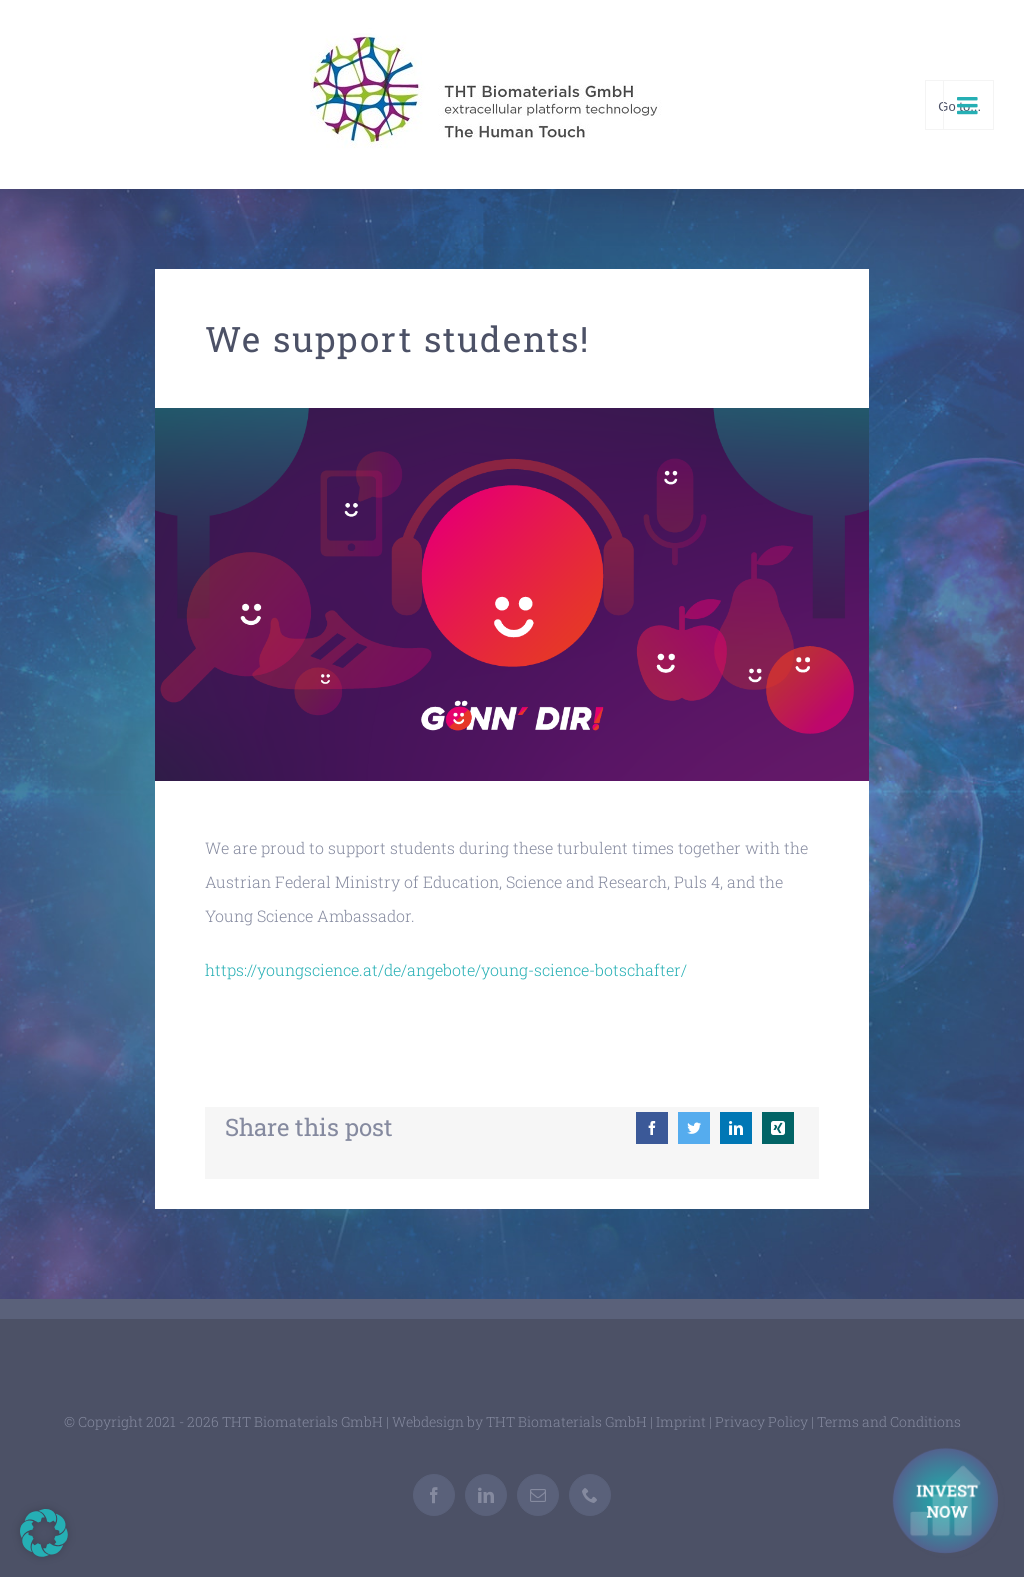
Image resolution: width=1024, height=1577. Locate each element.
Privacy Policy (761, 1421)
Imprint (681, 1421)
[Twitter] (694, 1128)
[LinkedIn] (736, 1128)
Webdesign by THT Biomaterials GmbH (519, 1421)
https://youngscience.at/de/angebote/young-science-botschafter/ (446, 969)
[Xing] (778, 1128)
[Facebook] (652, 1128)
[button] (44, 1533)
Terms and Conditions (889, 1421)
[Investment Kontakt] (949, 1502)
